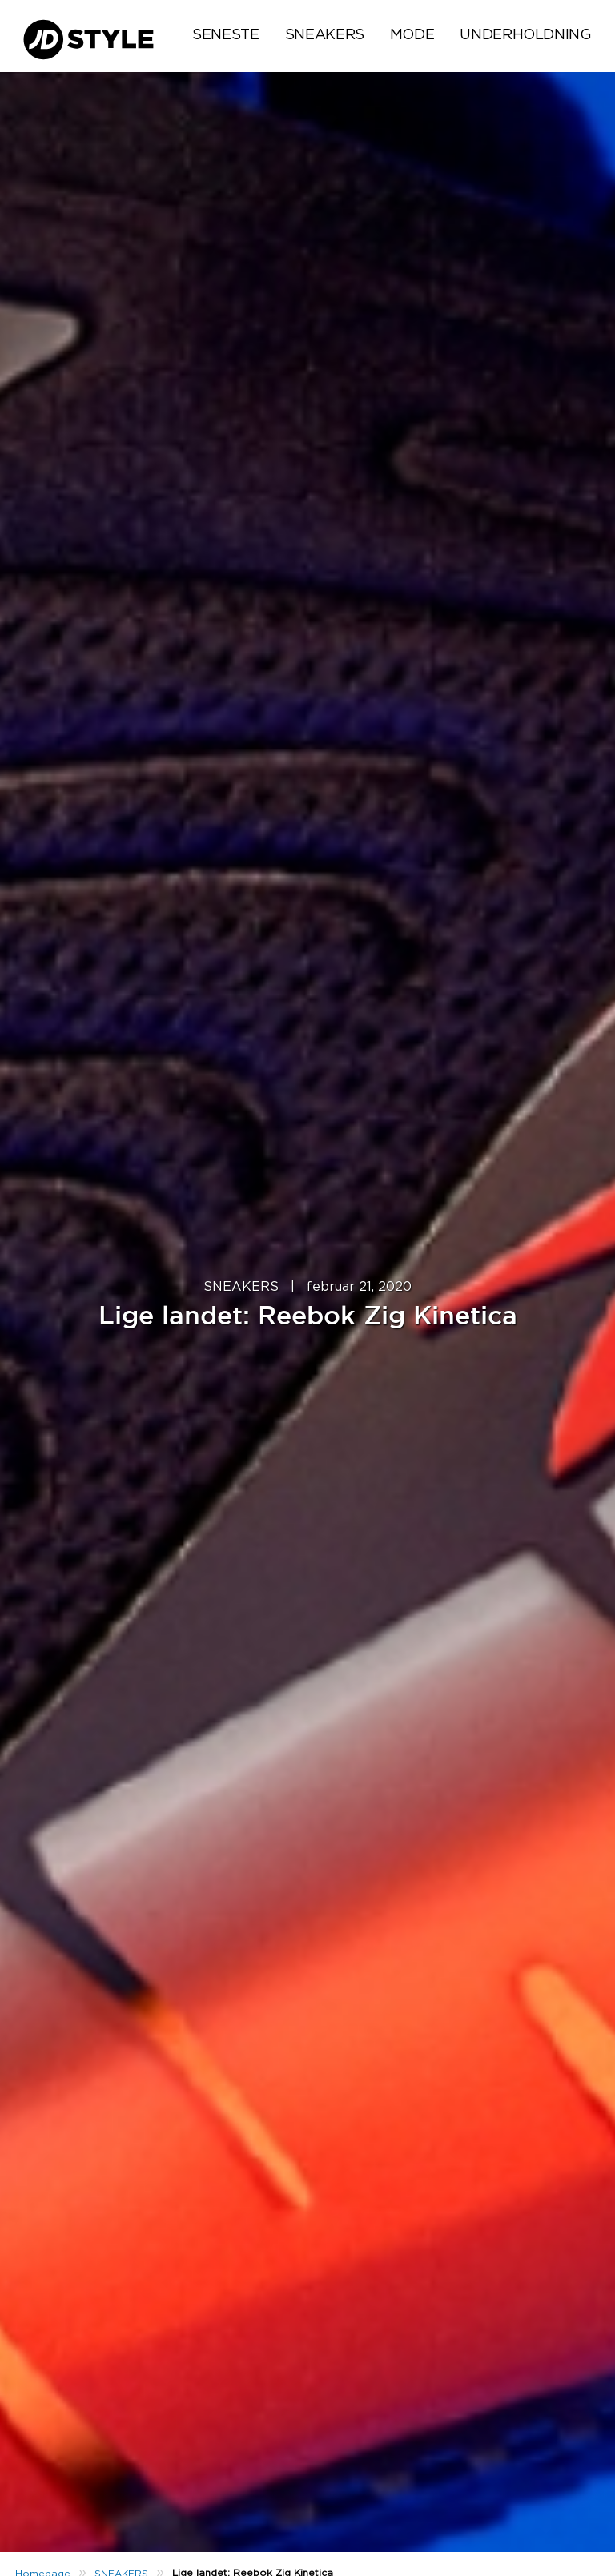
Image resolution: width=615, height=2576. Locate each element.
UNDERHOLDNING (525, 35)
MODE (412, 35)
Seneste (225, 35)
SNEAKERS (324, 35)
